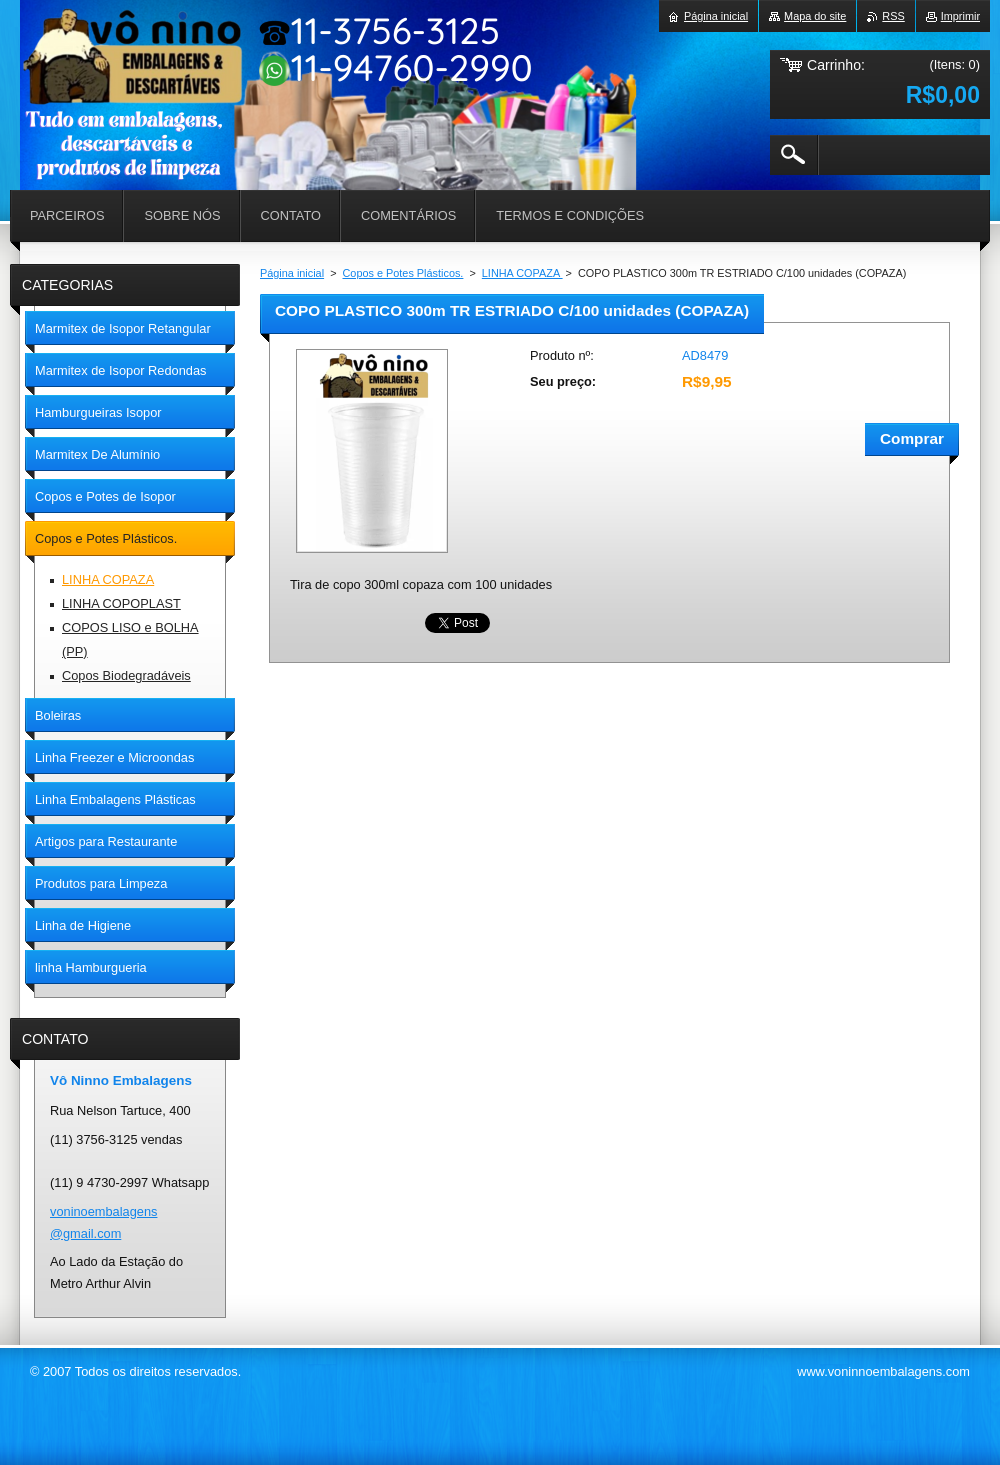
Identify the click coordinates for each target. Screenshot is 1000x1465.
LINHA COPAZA (522, 273)
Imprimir (960, 16)
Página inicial (292, 273)
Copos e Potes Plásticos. (403, 273)
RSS (893, 16)
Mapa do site (815, 16)
